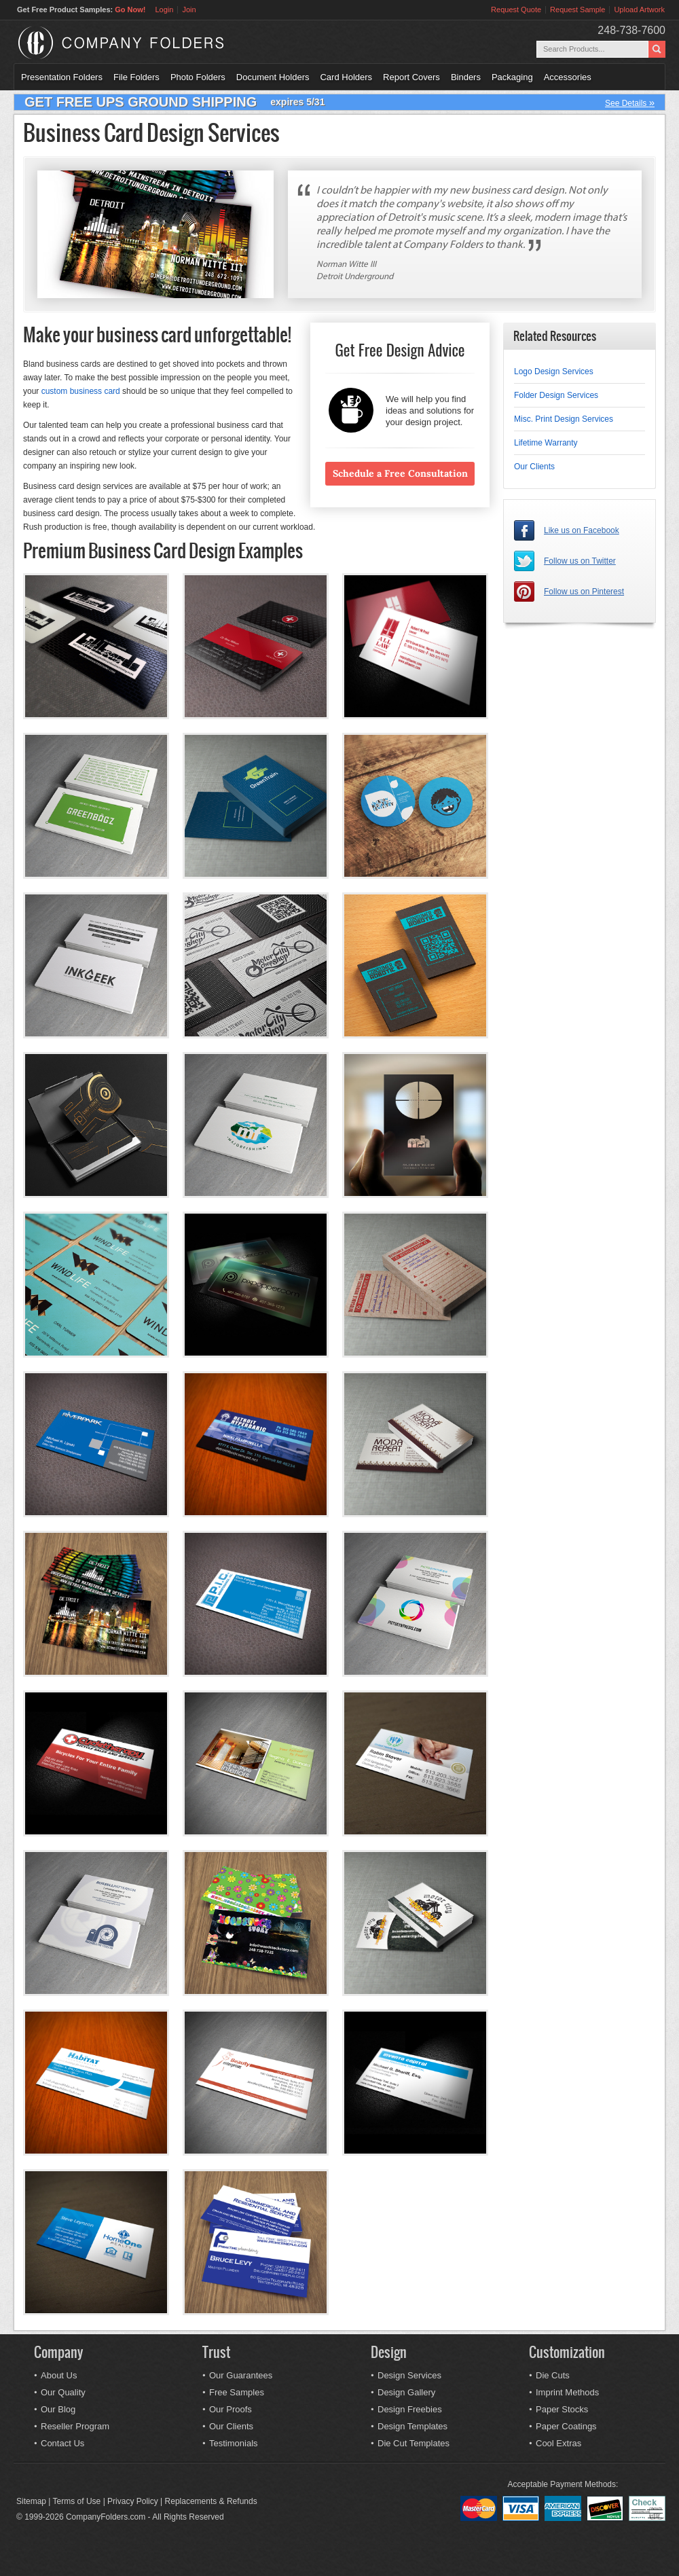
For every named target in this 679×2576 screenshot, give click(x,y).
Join (189, 9)
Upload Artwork (639, 9)
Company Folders (156, 42)
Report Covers (411, 77)
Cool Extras (558, 2443)
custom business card (80, 391)
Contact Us (62, 2443)
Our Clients (534, 466)
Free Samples (236, 2392)
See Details (630, 102)
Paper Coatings (566, 2426)
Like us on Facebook (581, 530)
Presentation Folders (62, 77)
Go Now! (130, 9)
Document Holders (273, 77)
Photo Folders (197, 77)
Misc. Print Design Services (563, 419)
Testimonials (233, 2443)
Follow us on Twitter (580, 561)
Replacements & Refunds (211, 2501)
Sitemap (31, 2501)
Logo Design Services (553, 371)
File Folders (136, 77)
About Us (59, 2375)
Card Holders (346, 77)
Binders (466, 77)
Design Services (409, 2375)
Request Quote (516, 9)
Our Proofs (230, 2409)
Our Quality (63, 2392)
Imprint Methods (567, 2392)
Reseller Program (75, 2426)
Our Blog (58, 2409)
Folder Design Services (556, 395)
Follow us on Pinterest (584, 591)
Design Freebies (410, 2409)
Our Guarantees (240, 2375)
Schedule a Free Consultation (400, 473)
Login (164, 9)
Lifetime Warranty (546, 443)
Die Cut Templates (413, 2443)
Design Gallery (406, 2392)
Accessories (567, 77)
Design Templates (412, 2426)
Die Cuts (553, 2375)
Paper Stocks (562, 2409)
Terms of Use (77, 2501)
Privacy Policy (132, 2501)
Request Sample (577, 9)
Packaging (512, 77)
